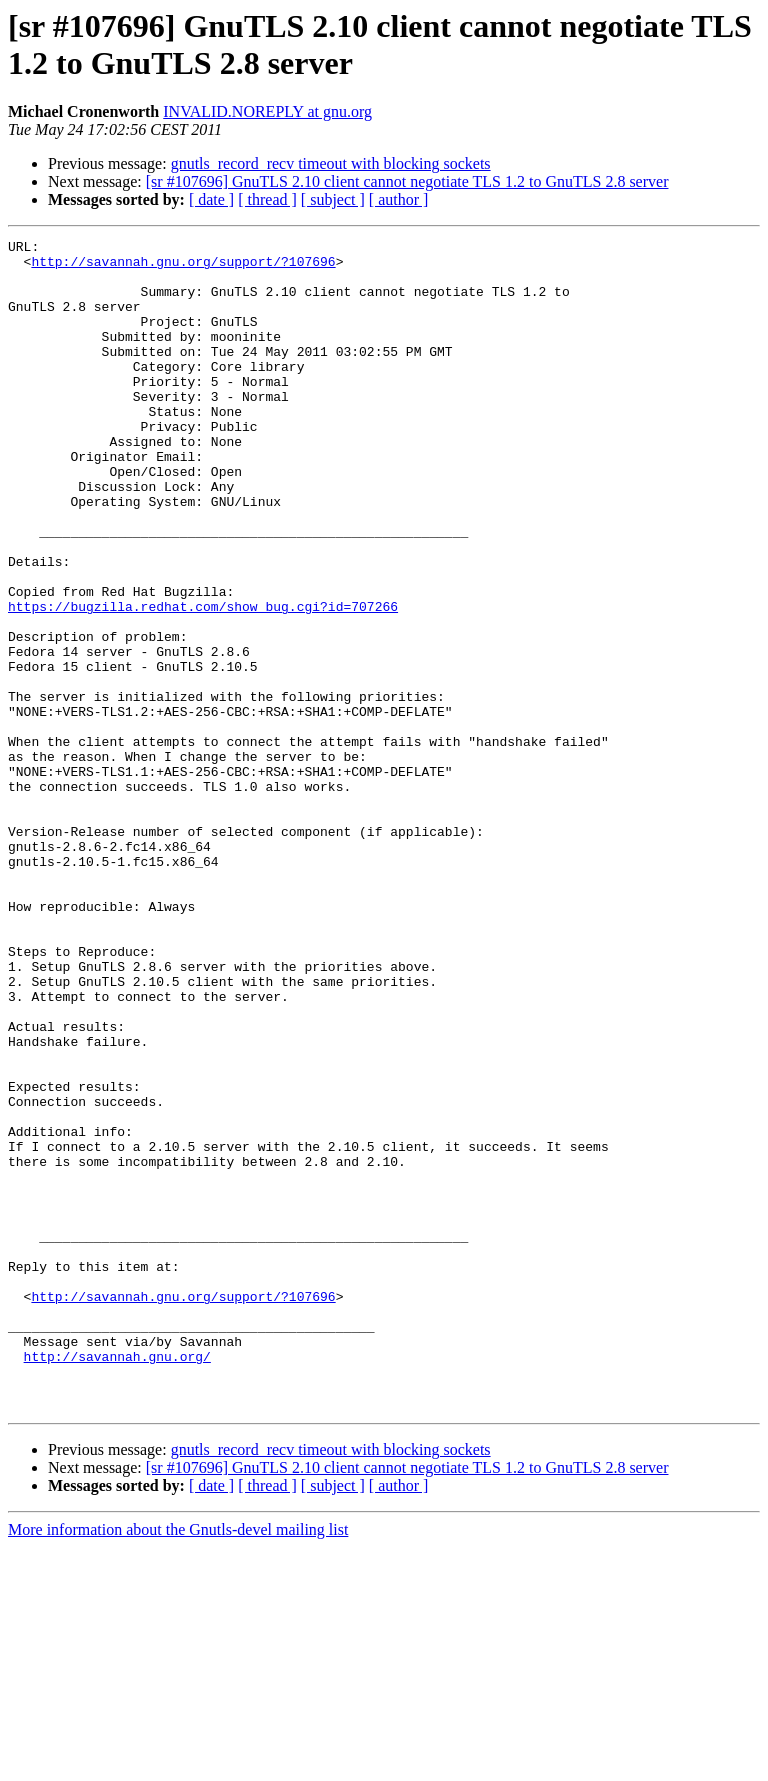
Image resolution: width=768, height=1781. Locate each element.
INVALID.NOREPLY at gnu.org (267, 111)
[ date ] (211, 199)
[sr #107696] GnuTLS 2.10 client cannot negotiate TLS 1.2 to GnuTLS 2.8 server (407, 181)
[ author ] (399, 199)
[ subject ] (333, 199)
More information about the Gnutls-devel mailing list (178, 1763)
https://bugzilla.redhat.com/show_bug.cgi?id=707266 (203, 681)
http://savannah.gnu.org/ (117, 1581)
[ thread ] (267, 199)
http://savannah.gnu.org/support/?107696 (183, 267)
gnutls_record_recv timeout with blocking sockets (331, 163)
